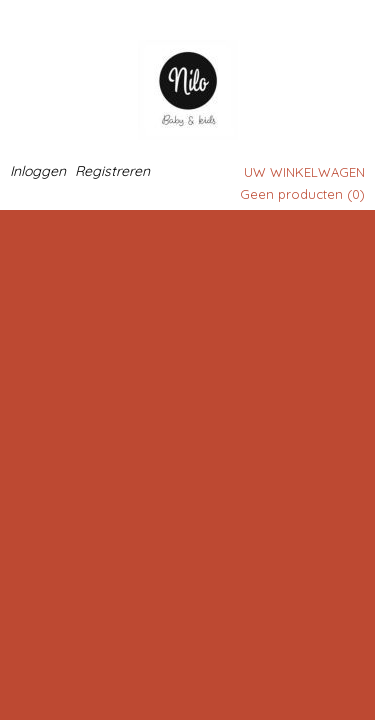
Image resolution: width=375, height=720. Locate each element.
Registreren (112, 171)
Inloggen (38, 171)
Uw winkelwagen (304, 172)
